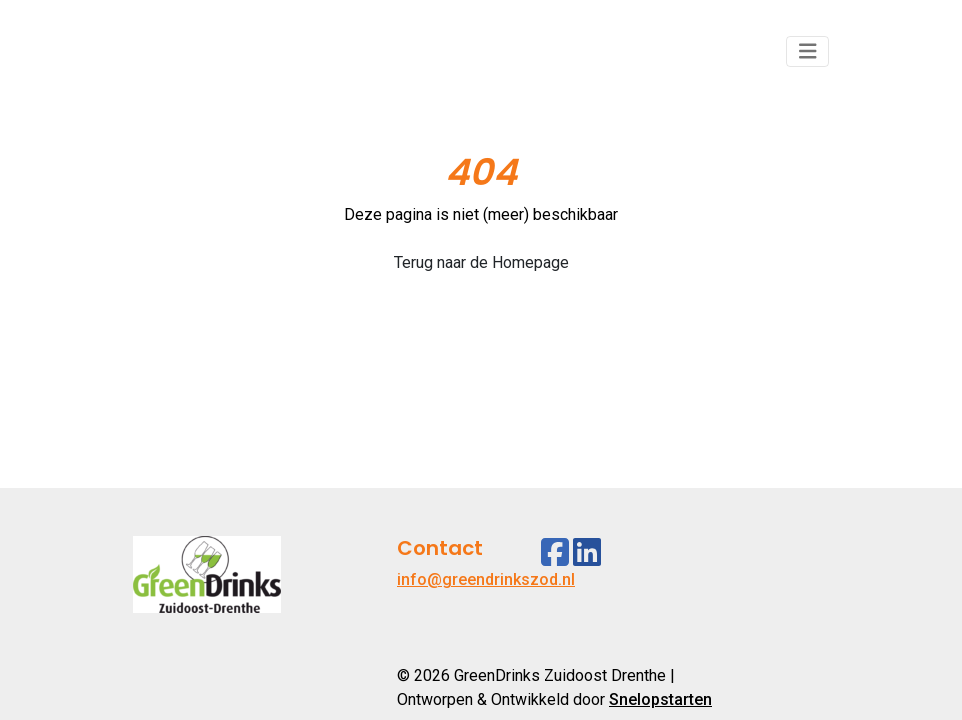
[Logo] (207, 51)
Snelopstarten (660, 699)
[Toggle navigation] (808, 51)
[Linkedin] (587, 552)
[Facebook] (555, 552)
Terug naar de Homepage (481, 262)
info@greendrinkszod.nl (486, 579)
